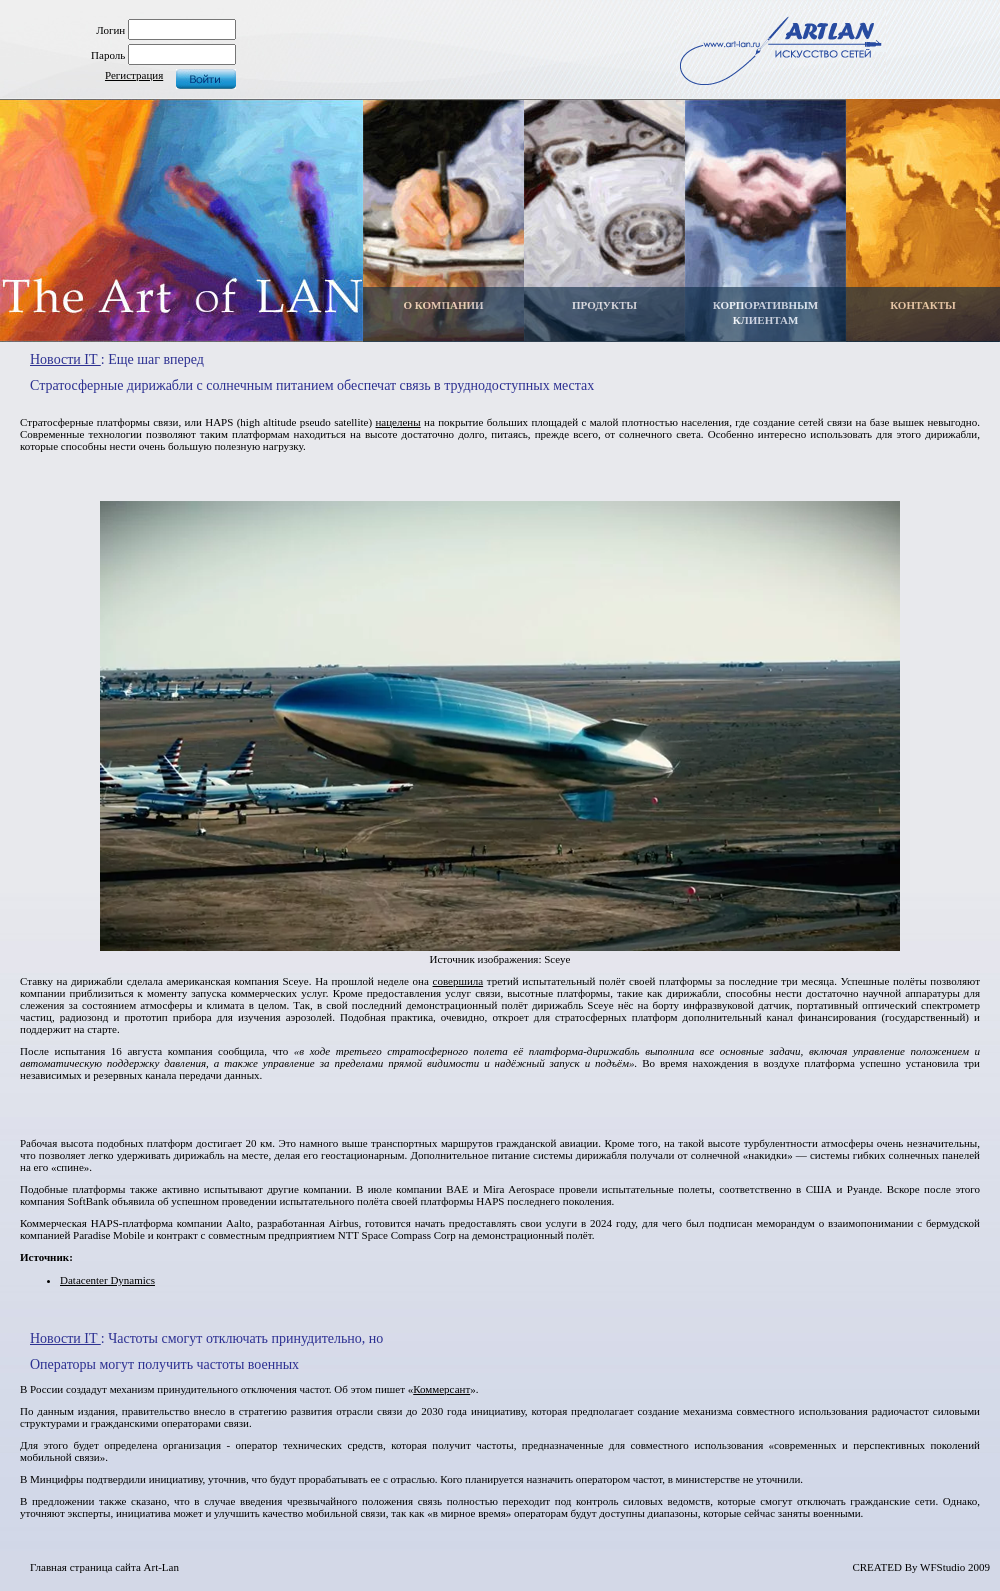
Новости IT (65, 359)
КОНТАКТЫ (923, 305)
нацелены (397, 422)
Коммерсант (441, 1389)
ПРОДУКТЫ (604, 305)
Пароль (108, 55)
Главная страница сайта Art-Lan (104, 1567)
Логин (110, 30)
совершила (458, 981)
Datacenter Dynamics (107, 1280)
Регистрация (134, 75)
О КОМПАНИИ (443, 305)
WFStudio (942, 1567)
